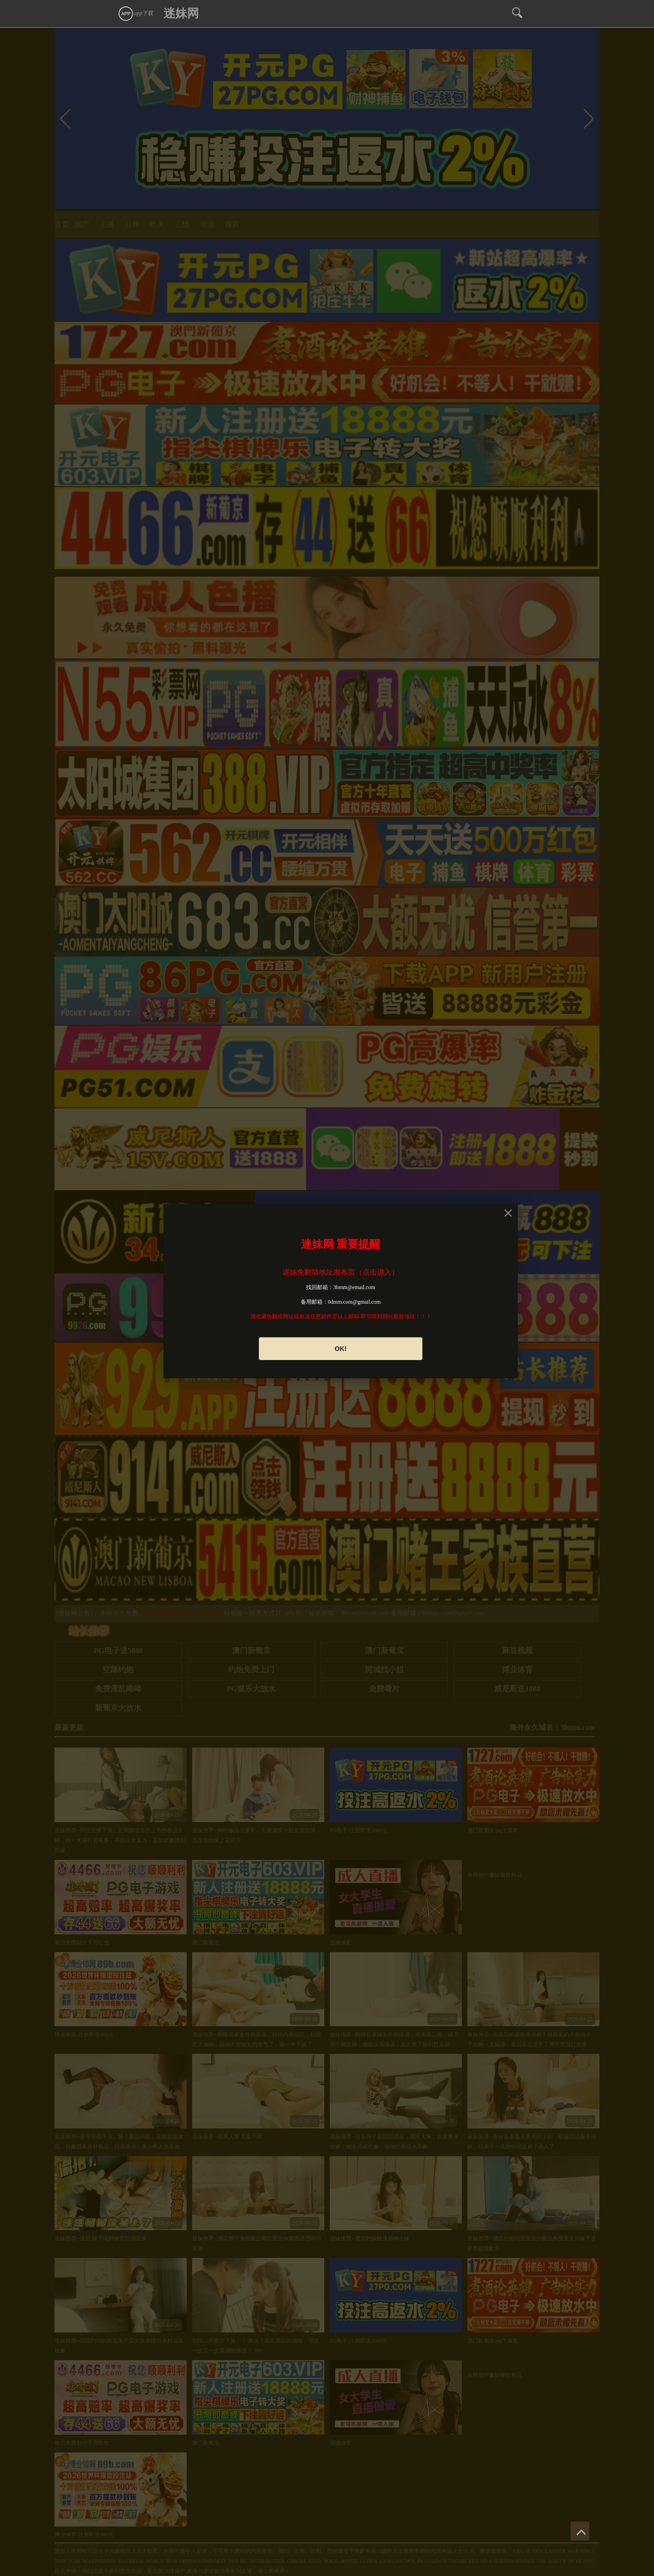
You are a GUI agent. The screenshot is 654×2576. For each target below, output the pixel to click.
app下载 (135, 13)
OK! (341, 1348)
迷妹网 (181, 13)
